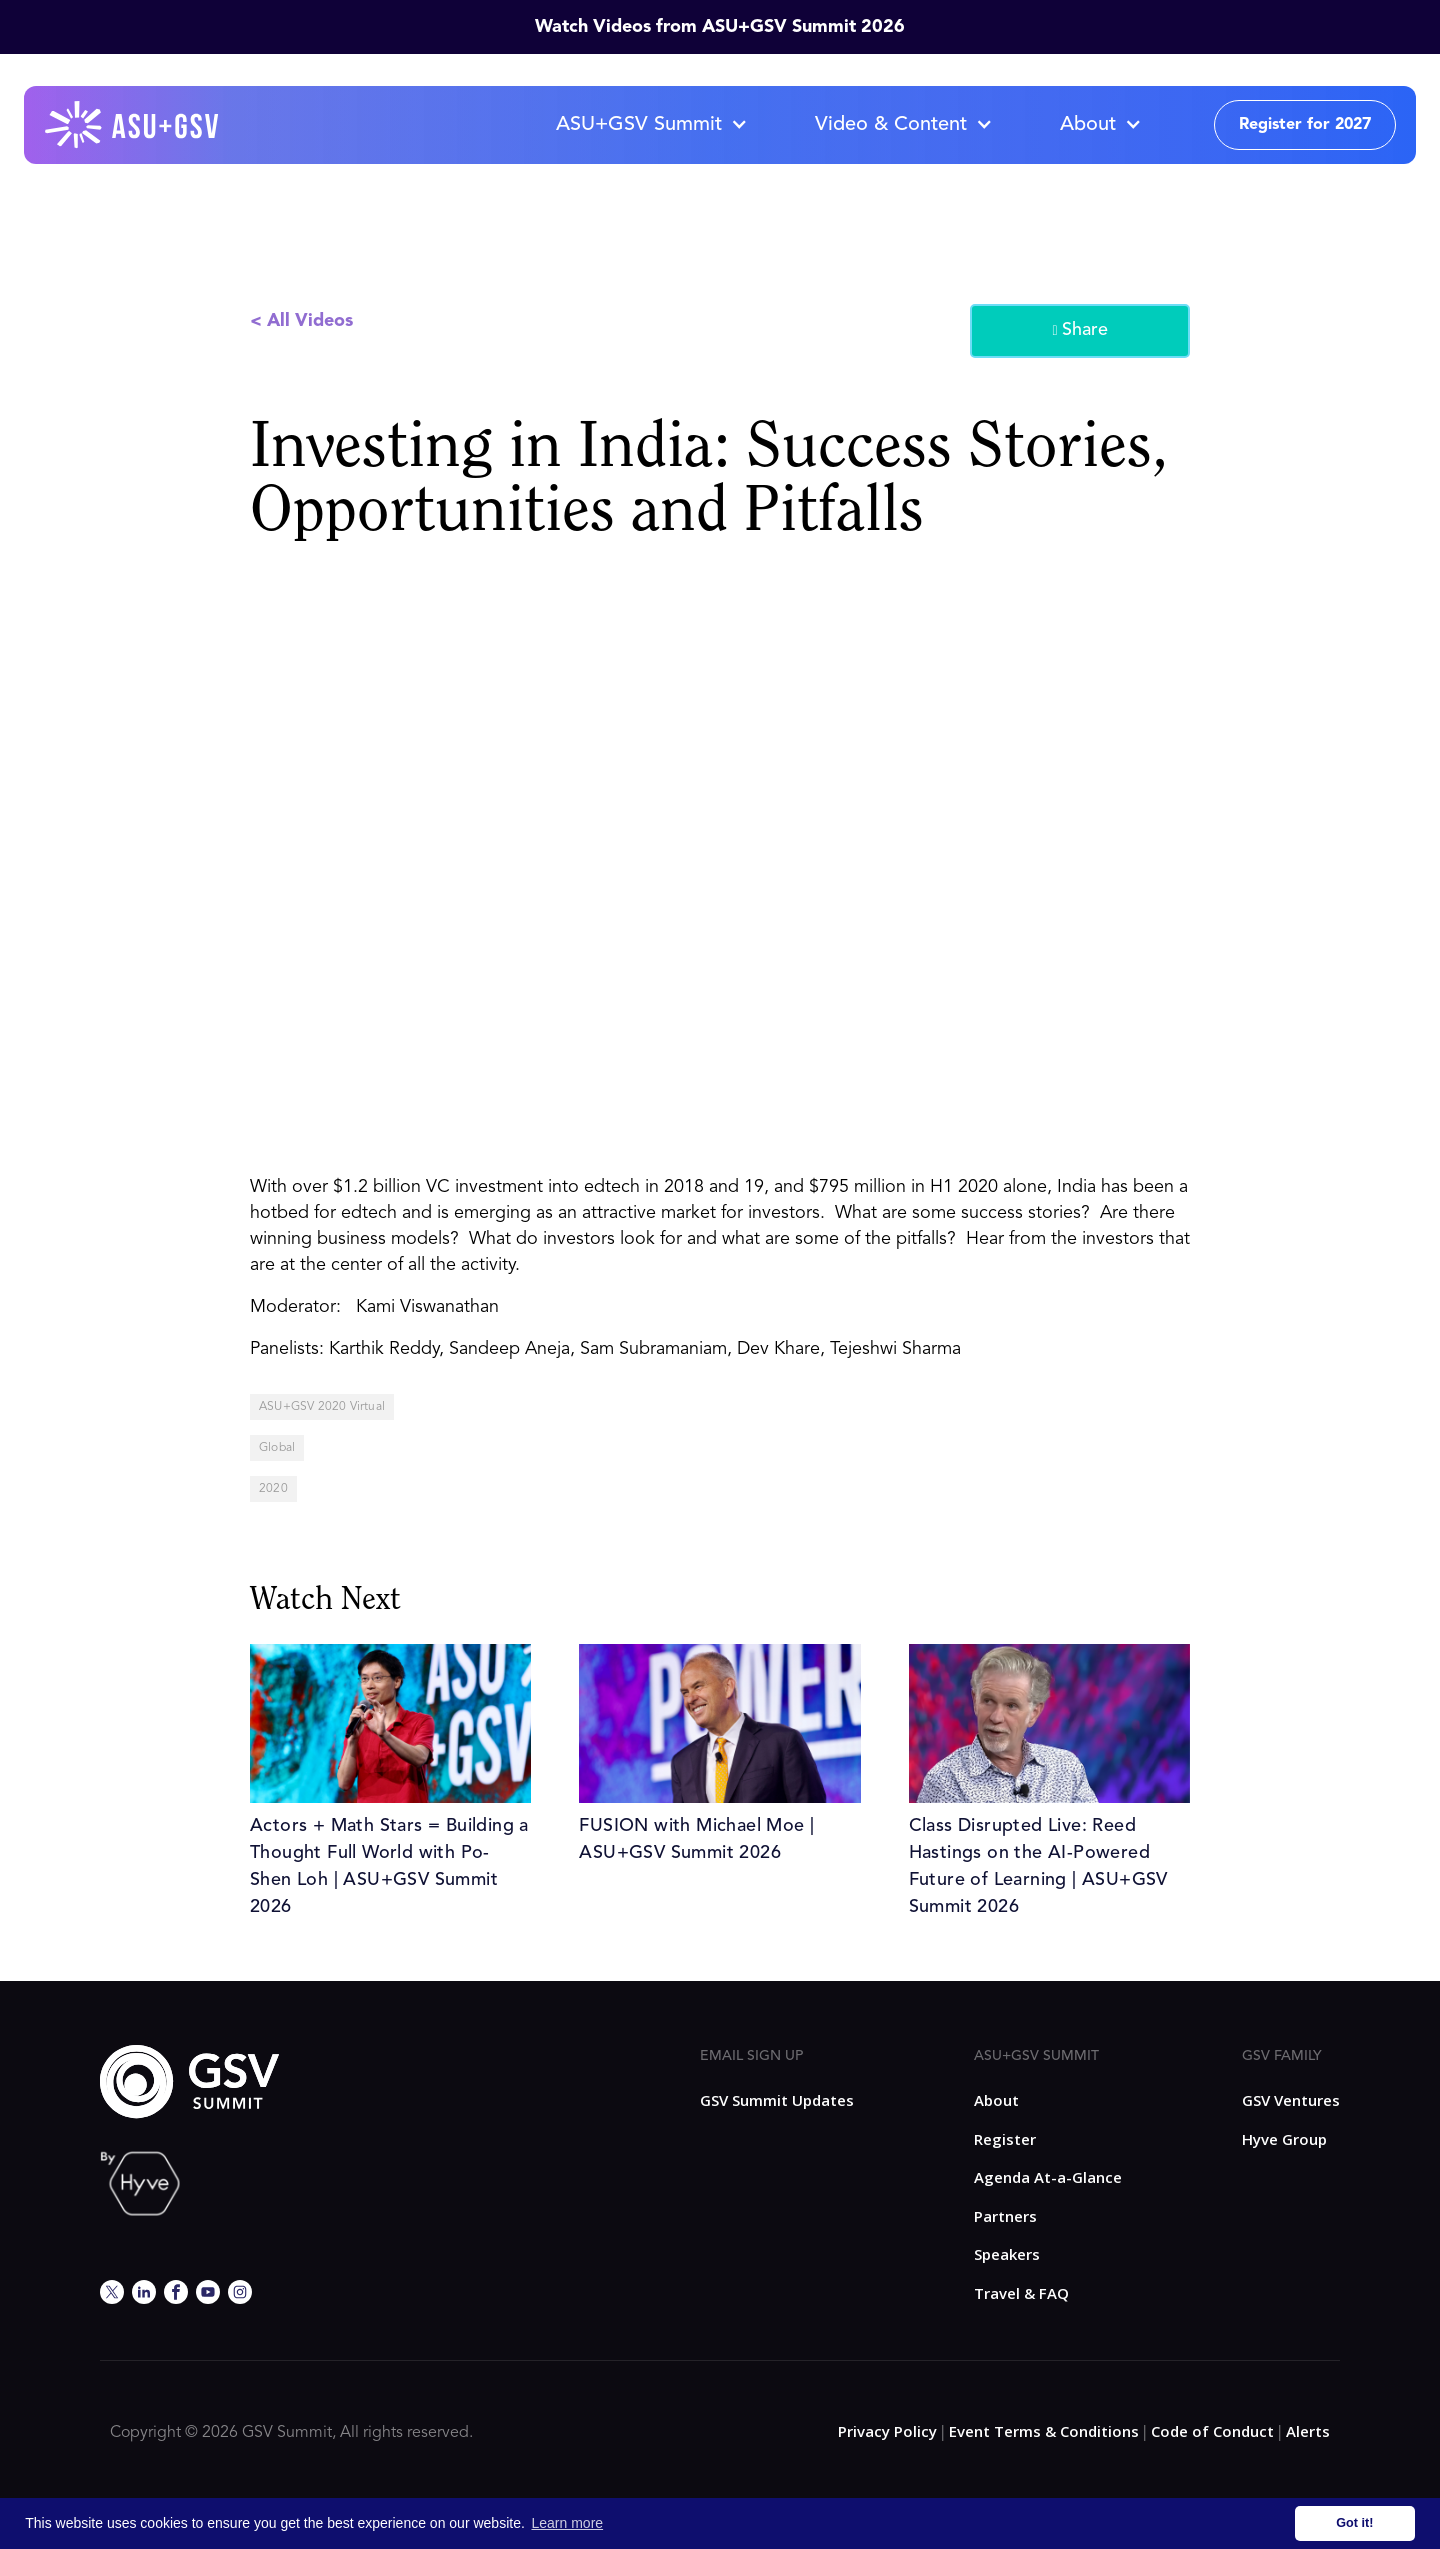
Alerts (1308, 2431)
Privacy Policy (887, 2431)
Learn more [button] (568, 2523)
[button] (651, 125)
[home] (133, 125)
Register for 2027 (1305, 125)
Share (1079, 331)
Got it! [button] (1354, 2523)
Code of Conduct (1212, 2431)
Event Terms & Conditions (1044, 2431)
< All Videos (301, 321)
